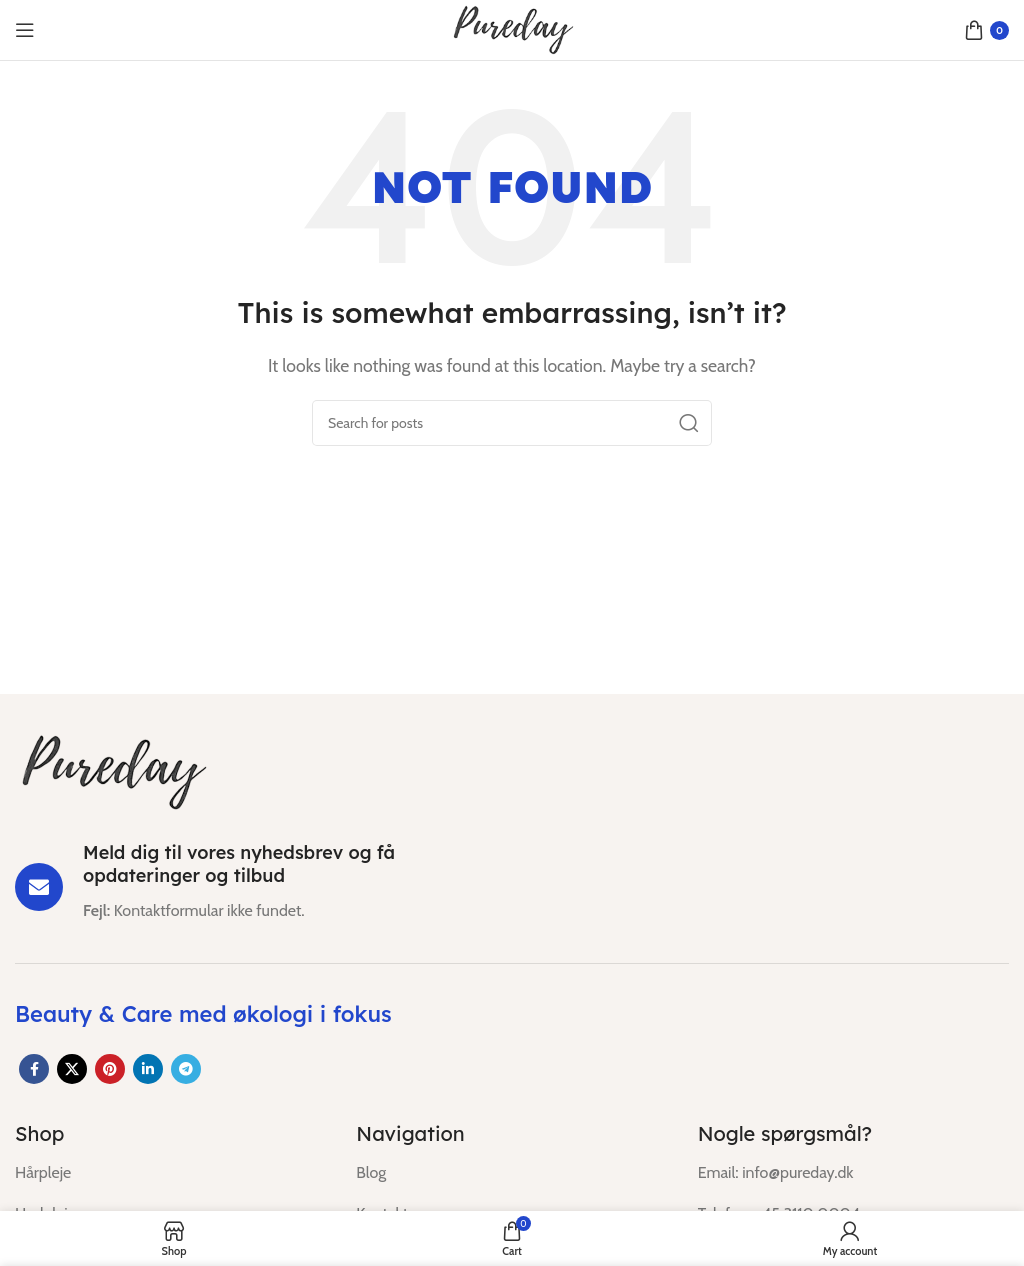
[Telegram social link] (186, 1069)
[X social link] (72, 1069)
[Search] (512, 423)
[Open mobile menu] (25, 30)
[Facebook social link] (34, 1069)
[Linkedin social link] (148, 1069)
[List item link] (170, 1173)
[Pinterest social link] (110, 1069)
